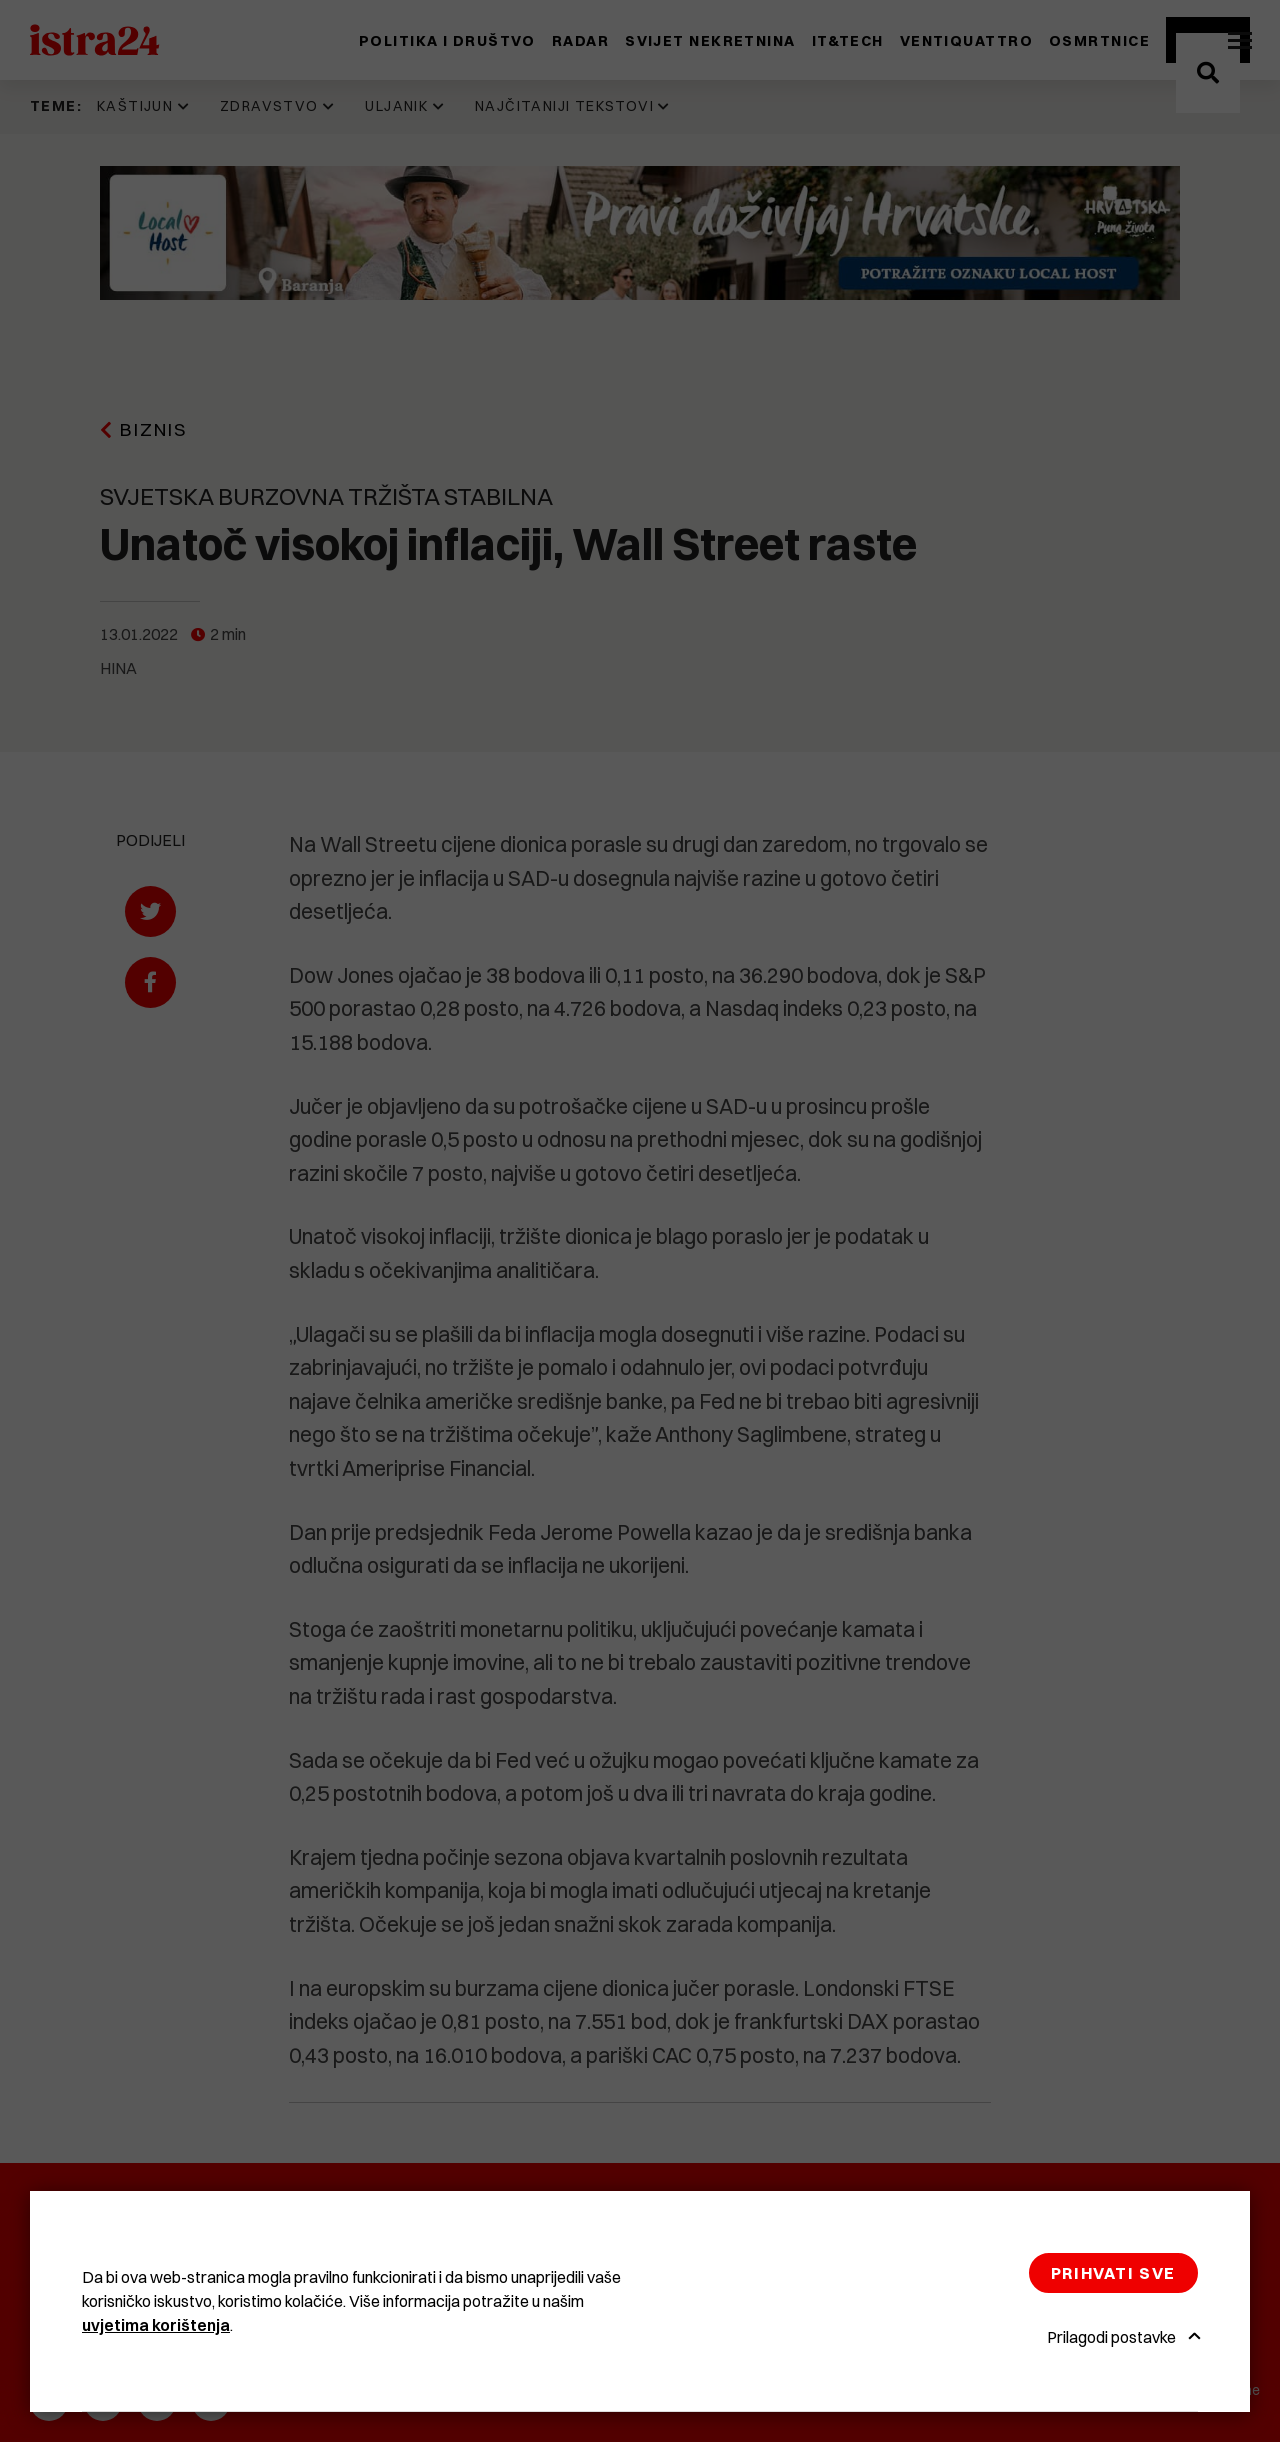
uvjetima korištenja (156, 2325)
